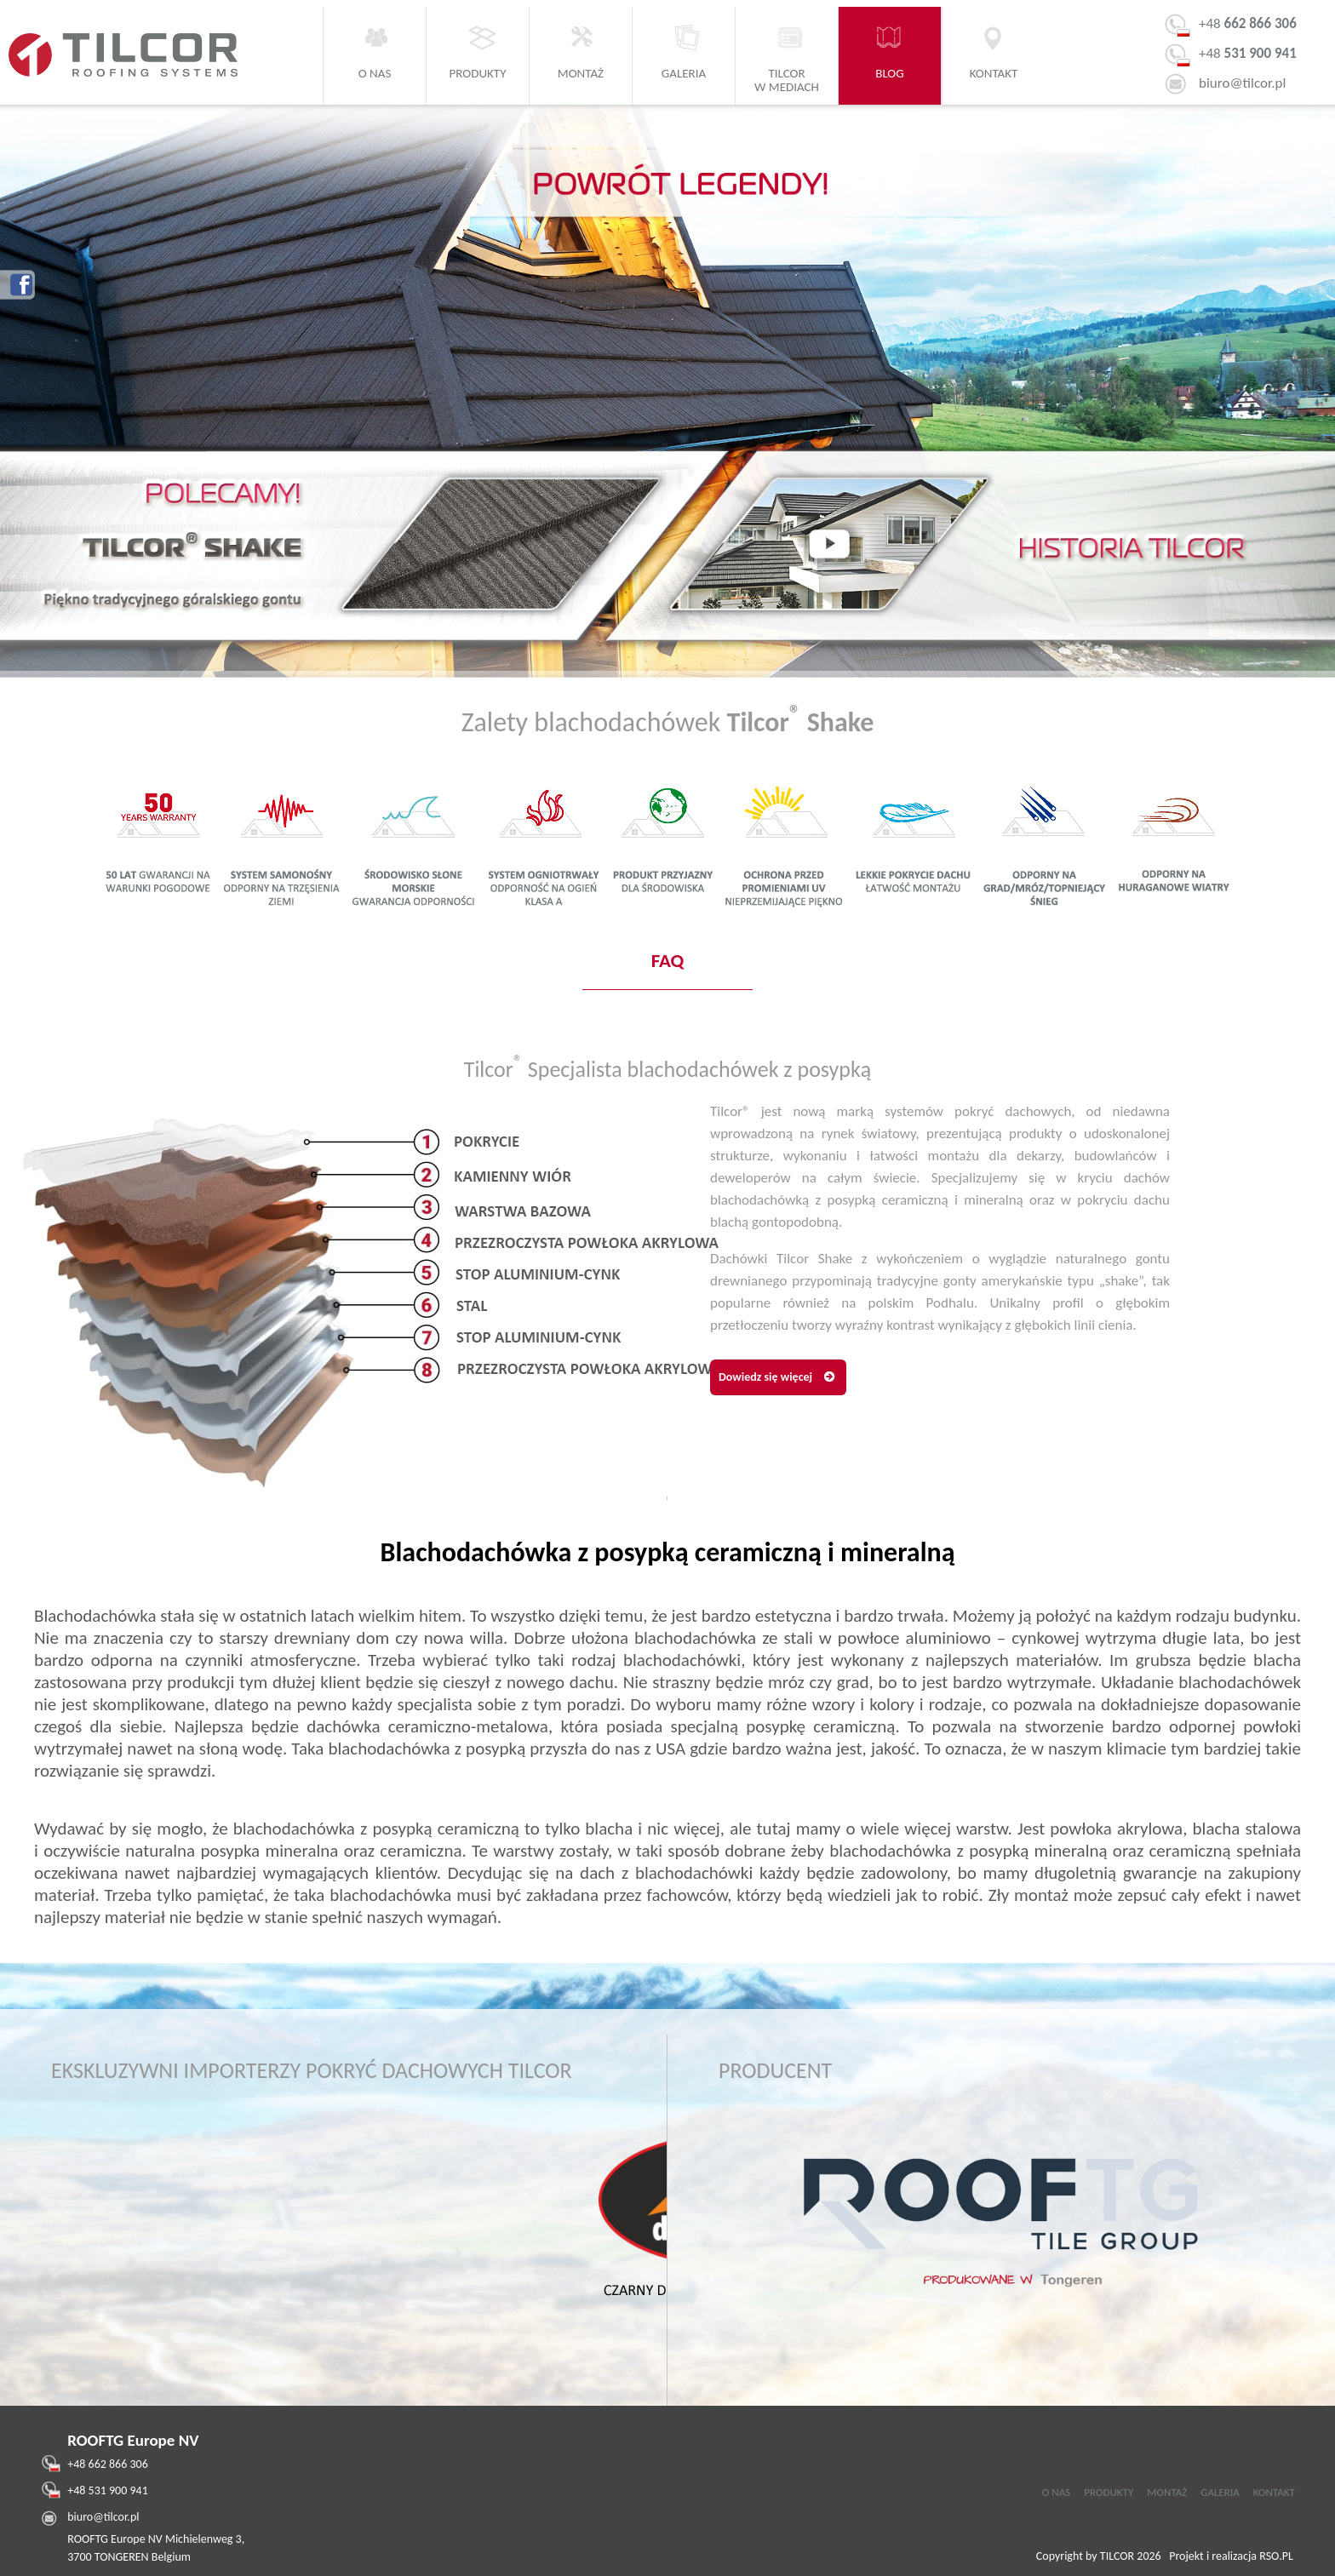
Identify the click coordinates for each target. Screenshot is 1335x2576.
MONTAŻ (1167, 2492)
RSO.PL (1276, 2556)
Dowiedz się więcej (765, 1377)
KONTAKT (1274, 2492)
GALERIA (1219, 2492)
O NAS (1056, 2492)
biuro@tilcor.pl (1242, 83)
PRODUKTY (1108, 2492)
